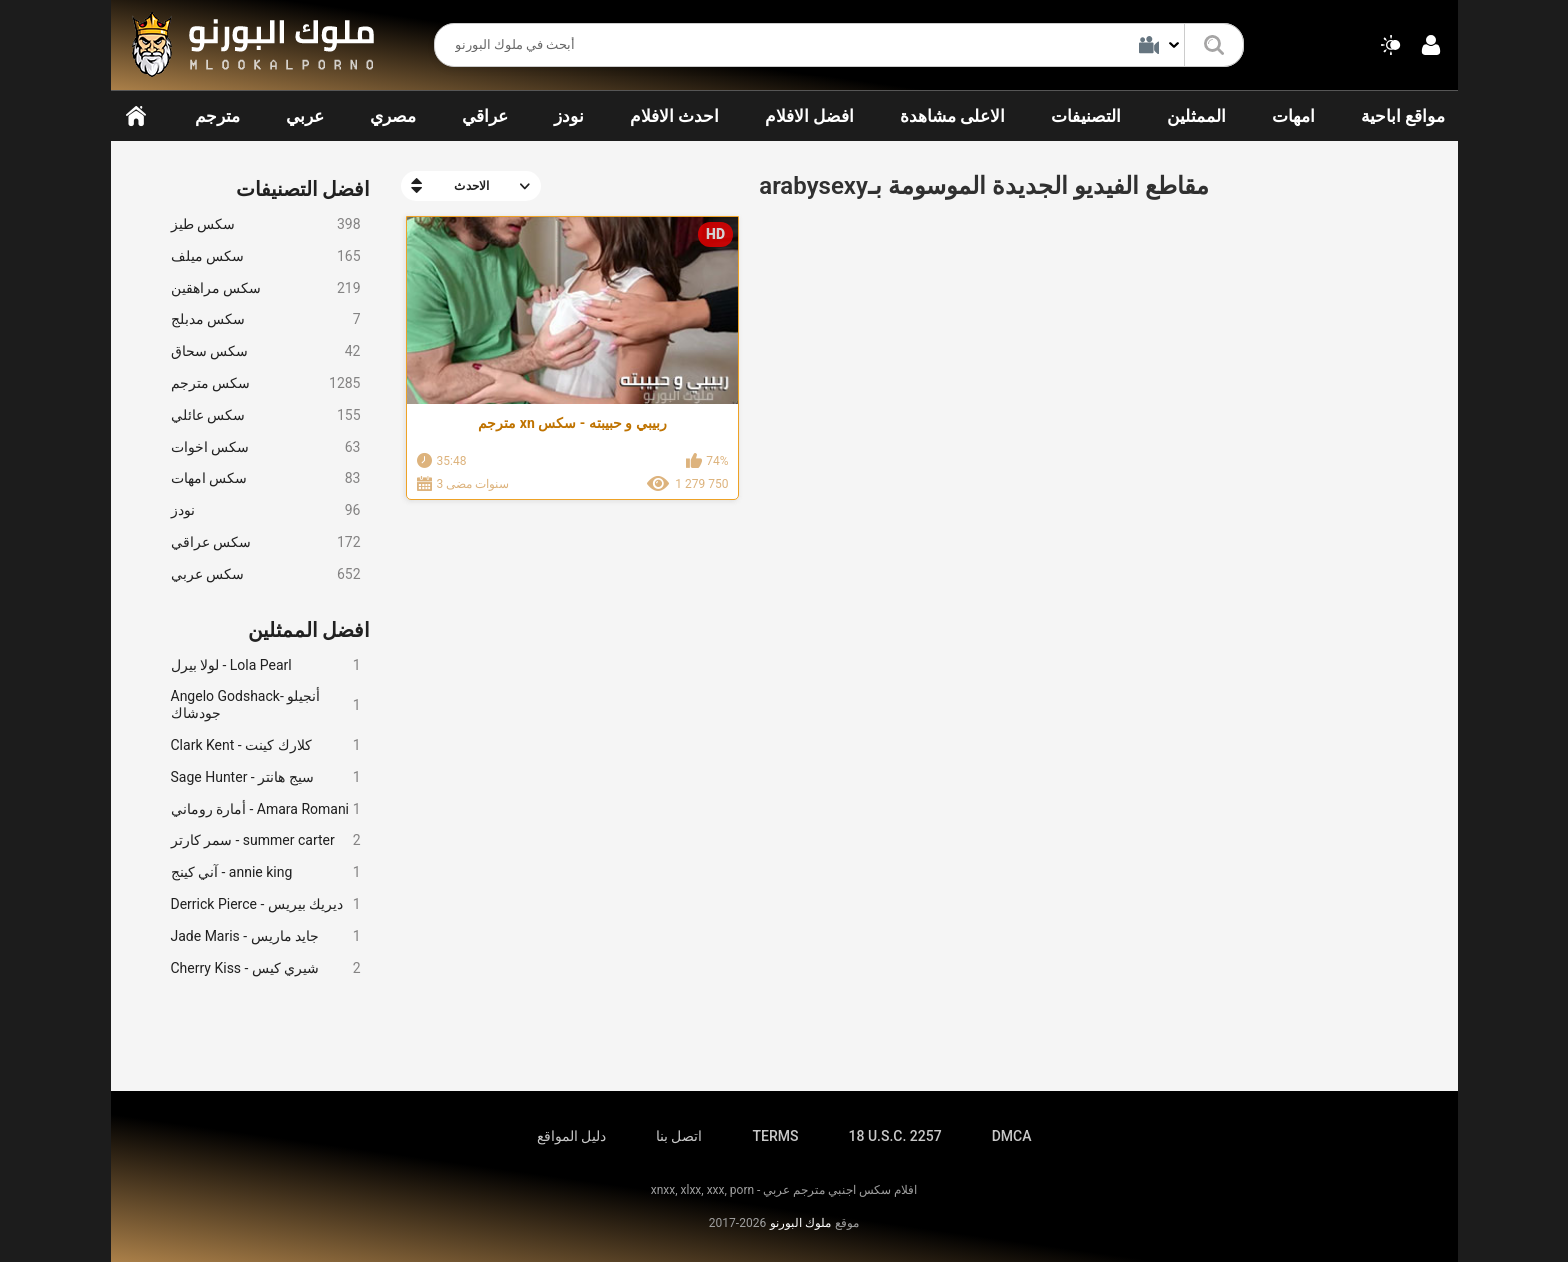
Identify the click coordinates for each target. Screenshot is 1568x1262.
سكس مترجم (266, 383)
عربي (305, 116)
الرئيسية (136, 116)
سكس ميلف (266, 256)
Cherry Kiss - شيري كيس (266, 968)
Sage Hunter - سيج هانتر (266, 777)
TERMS (776, 1136)
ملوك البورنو (800, 1223)
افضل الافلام (809, 116)
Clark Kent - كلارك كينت (266, 745)
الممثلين (1196, 116)
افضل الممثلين (309, 630)
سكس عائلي (266, 415)
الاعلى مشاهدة (952, 116)
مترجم (217, 116)
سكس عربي (266, 574)
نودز (569, 116)
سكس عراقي (266, 542)
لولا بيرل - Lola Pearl (266, 665)
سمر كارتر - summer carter (266, 840)
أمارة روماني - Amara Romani (266, 809)
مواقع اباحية (1403, 116)
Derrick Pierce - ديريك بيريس (266, 904)
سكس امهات (266, 478)
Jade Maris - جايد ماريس (266, 936)
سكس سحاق (266, 351)
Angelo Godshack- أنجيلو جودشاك (266, 704)
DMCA (1012, 1136)
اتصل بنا (679, 1136)
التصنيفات (1086, 116)
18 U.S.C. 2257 (894, 1136)
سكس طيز (266, 224)
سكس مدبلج (266, 319)
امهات (1293, 116)
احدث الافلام (674, 116)
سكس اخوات (266, 447)
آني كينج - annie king (266, 872)
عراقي (485, 116)
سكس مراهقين (266, 288)
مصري (393, 116)
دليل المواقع (571, 1136)
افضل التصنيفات (303, 189)
